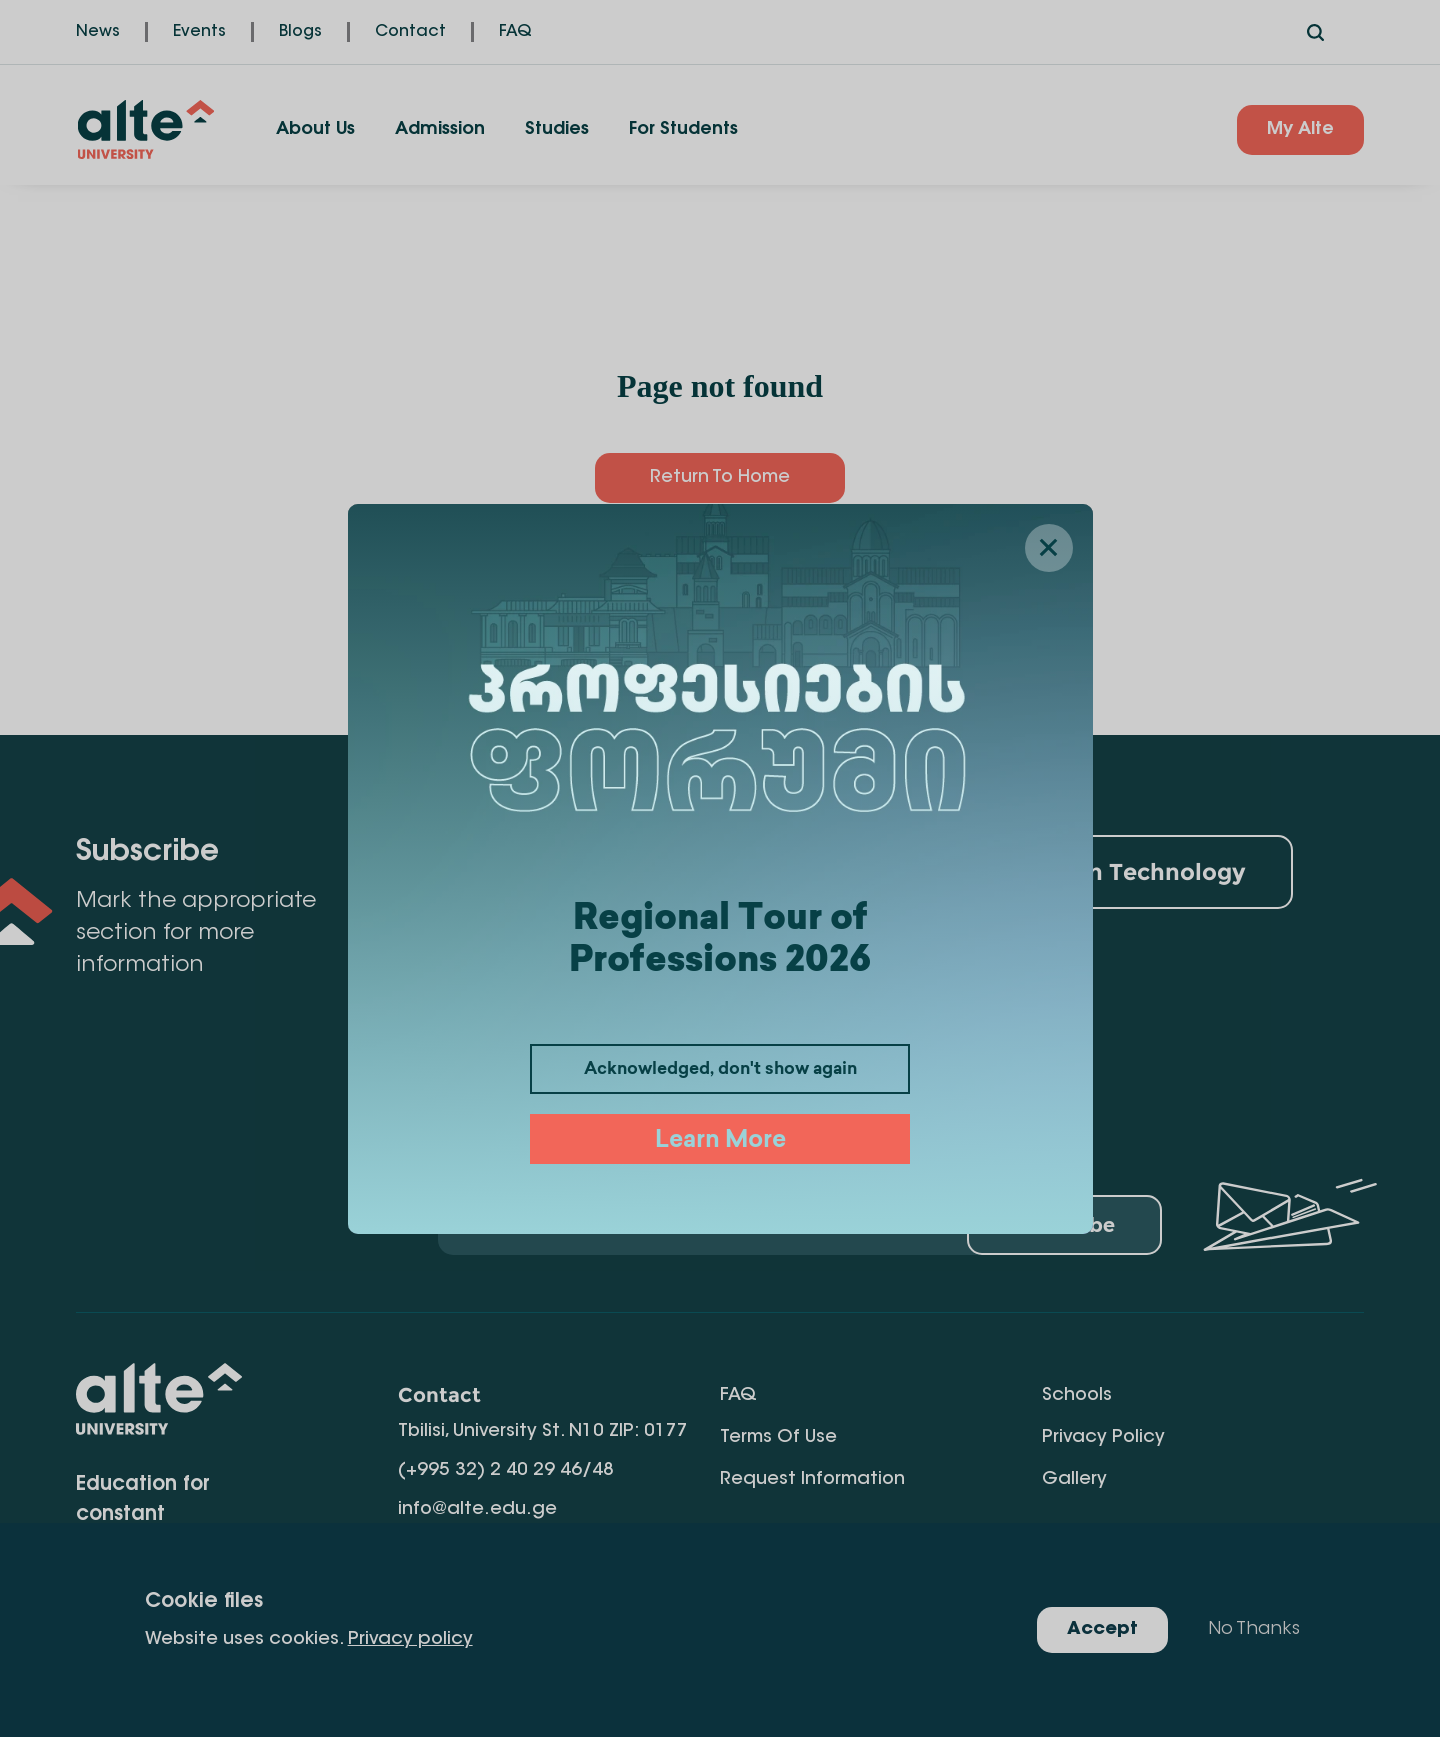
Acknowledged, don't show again (720, 1070)
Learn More (720, 1141)
